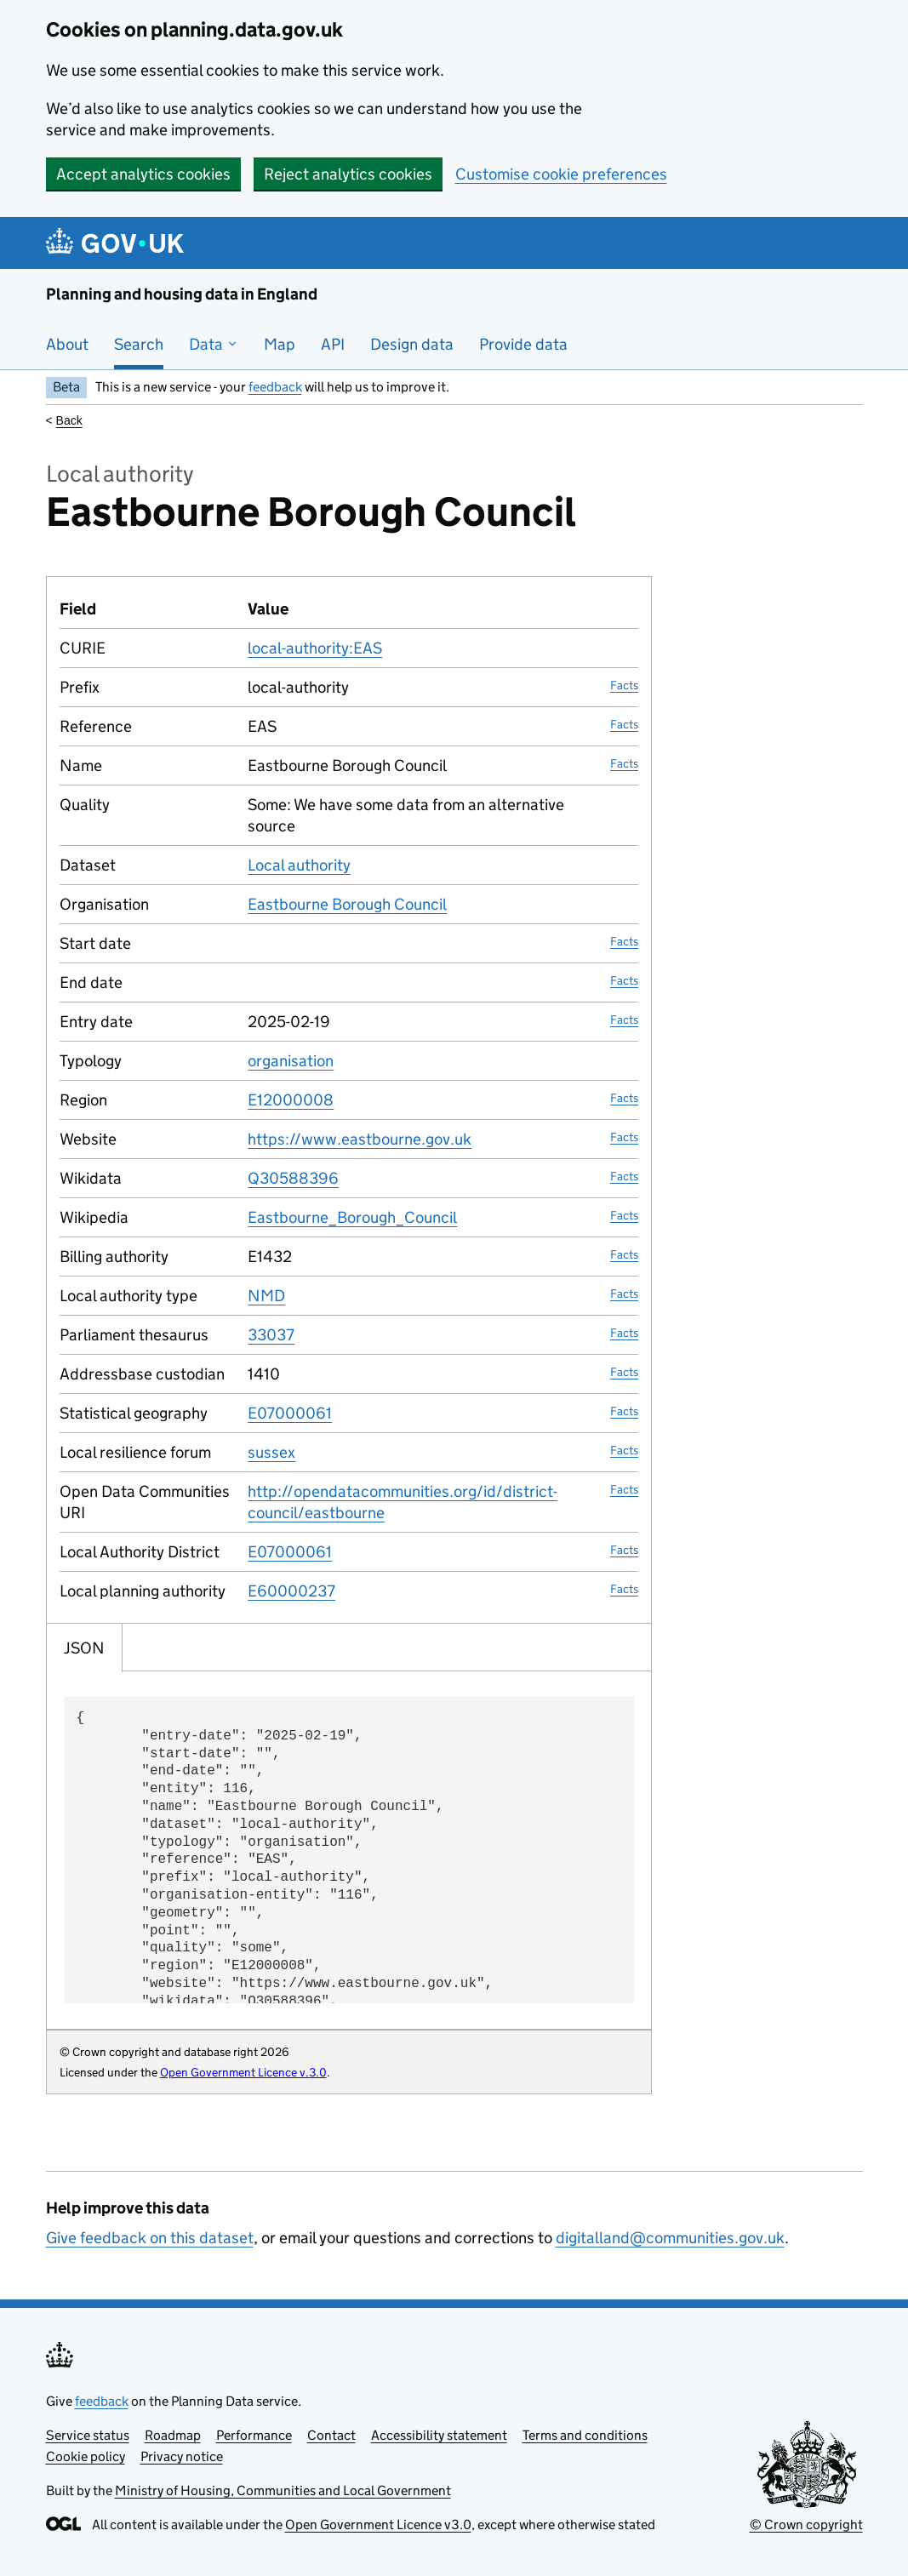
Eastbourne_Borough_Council (352, 1217)
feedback (275, 387)
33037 (271, 1335)
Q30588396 (293, 1178)
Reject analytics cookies (348, 174)
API (333, 344)
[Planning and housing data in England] (118, 243)
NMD (266, 1295)
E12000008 (291, 1100)
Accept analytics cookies (143, 174)
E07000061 (290, 1413)
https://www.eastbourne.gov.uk (359, 1139)
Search (138, 344)
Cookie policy (85, 2456)
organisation (291, 1061)
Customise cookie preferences (561, 174)
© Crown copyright (806, 2524)
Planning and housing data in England (181, 294)
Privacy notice (181, 2456)
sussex (271, 1452)
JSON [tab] (84, 1648)
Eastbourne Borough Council (347, 904)
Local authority (299, 865)
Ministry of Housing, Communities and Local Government (283, 2490)
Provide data (523, 344)
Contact (331, 2435)
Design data (412, 344)
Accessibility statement (439, 2435)
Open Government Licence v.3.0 (243, 2072)
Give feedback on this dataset (150, 2238)
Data (213, 344)
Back (69, 420)
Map (279, 344)
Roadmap (173, 2435)
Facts (624, 685)
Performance (254, 2435)
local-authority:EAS (315, 648)
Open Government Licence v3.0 (378, 2524)
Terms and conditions (585, 2435)
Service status (87, 2435)
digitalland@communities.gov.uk (670, 2238)
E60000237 (291, 1591)
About (67, 344)
